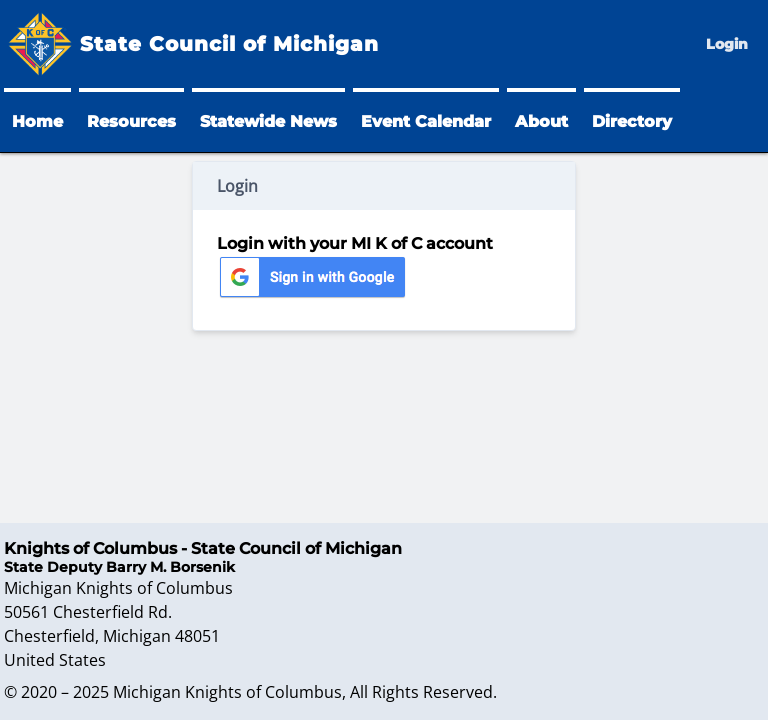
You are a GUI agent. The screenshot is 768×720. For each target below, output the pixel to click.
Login (727, 44)
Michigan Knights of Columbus (227, 692)
